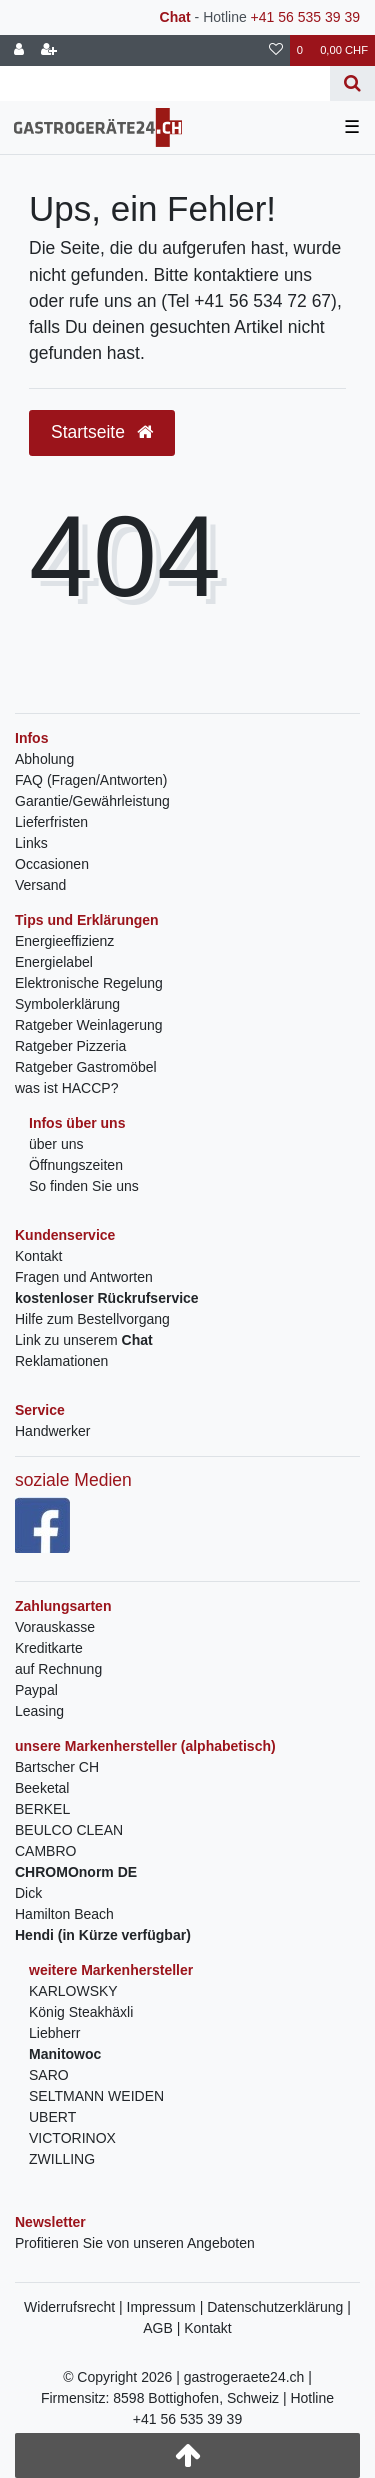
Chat (175, 17)
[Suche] (352, 83)
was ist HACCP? (66, 1088)
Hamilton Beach (64, 1914)
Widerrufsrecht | (75, 2307)
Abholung (44, 759)
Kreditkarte (49, 1648)
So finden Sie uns (84, 1186)
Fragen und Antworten (84, 1277)
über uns (56, 1144)
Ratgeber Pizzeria (70, 1046)
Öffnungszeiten (76, 1165)
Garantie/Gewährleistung (92, 801)
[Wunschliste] (276, 50)
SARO (49, 2075)
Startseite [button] (102, 432)
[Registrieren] (49, 50)
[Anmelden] (19, 50)
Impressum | (167, 2307)
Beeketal (42, 1788)
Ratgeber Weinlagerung (89, 1025)
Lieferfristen (51, 822)
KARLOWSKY (73, 1991)
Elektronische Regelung (89, 983)
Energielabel (54, 962)
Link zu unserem (84, 1340)
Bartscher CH (57, 1767)
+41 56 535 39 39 (305, 17)
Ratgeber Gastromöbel (86, 1067)
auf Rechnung (58, 1669)
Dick (28, 1893)
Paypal (36, 1690)
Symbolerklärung (67, 1004)
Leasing (39, 1711)
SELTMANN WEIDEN (96, 2096)
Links (31, 843)
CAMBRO (45, 1851)
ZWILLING (62, 2159)
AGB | (163, 2328)
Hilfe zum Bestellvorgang (92, 1319)
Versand (40, 885)
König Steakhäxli (81, 2012)
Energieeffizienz (64, 941)
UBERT (52, 2117)
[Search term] (165, 83)
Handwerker (52, 1431)
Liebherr (54, 2033)
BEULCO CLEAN (69, 1830)
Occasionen (52, 864)
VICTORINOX (72, 2138)
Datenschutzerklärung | (279, 2307)
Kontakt (38, 1256)
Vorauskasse (55, 1627)
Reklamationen (61, 1361)
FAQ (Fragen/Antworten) (91, 780)
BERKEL (42, 1809)
